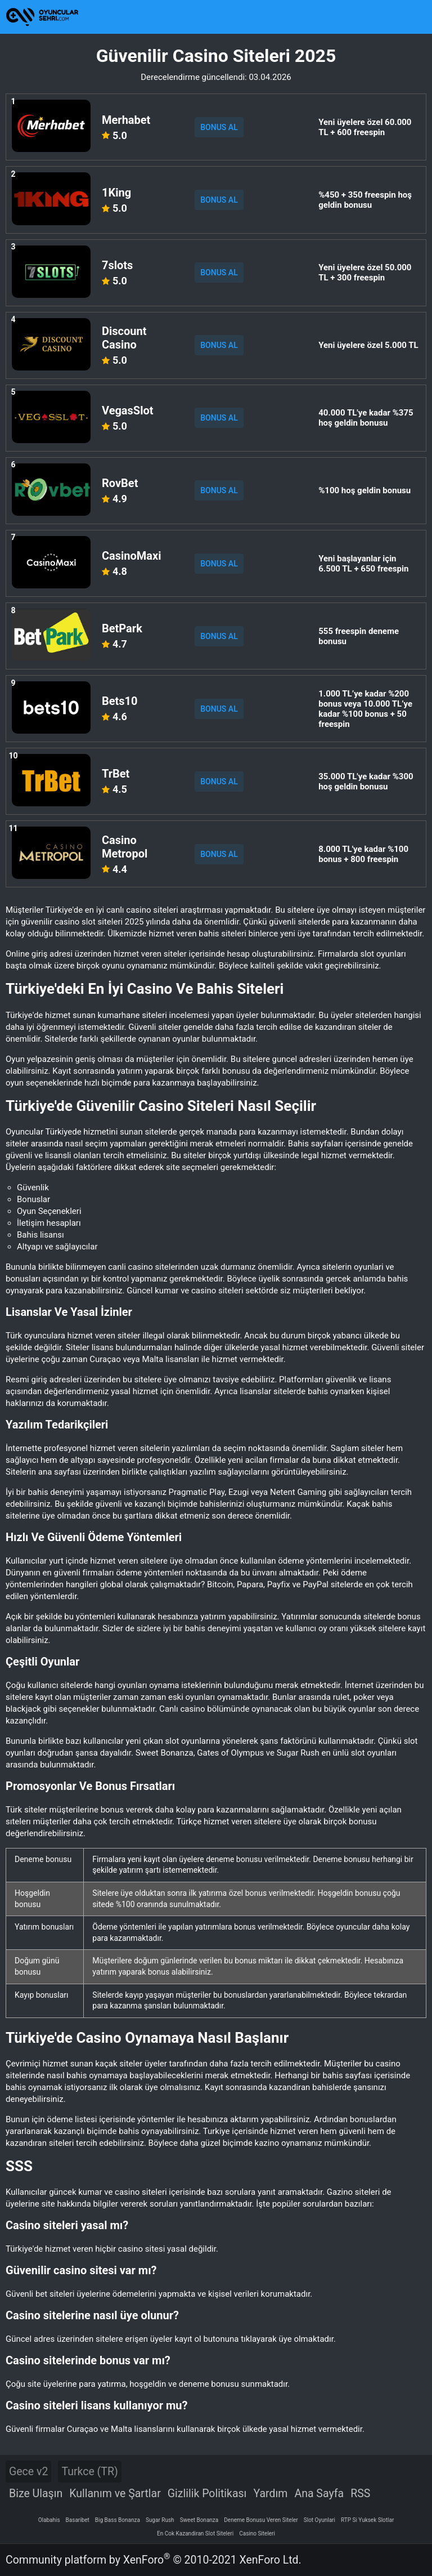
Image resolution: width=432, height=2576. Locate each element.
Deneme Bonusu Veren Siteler (261, 2520)
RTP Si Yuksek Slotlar (367, 2520)
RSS (360, 2493)
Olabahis (49, 2520)
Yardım (270, 2493)
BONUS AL (219, 127)
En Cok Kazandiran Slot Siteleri (195, 2533)
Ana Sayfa (319, 2493)
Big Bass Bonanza (117, 2520)
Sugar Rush (160, 2520)
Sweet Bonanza (199, 2520)
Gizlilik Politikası (207, 2493)
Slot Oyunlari (319, 2520)
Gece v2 (28, 2471)
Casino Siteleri (257, 2533)
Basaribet (77, 2520)
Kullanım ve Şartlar (115, 2493)
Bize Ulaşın (35, 2493)
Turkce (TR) (89, 2471)
